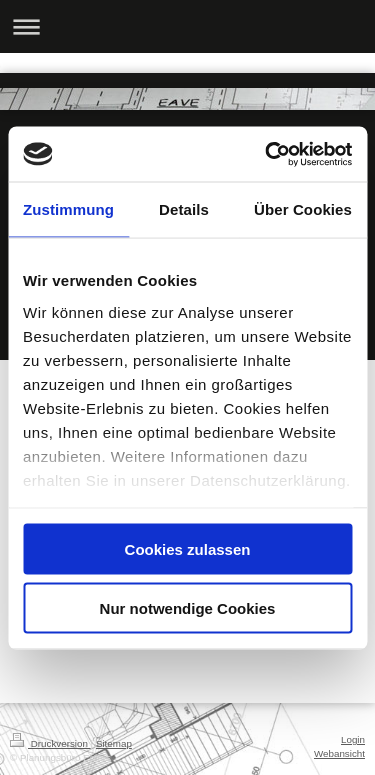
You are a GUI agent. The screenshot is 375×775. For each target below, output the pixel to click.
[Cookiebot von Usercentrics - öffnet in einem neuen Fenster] (267, 154)
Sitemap (114, 743)
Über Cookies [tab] (303, 209)
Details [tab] (184, 209)
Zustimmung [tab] (68, 209)
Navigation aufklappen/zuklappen (187, 26)
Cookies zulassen (188, 549)
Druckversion (50, 743)
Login (353, 739)
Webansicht (339, 753)
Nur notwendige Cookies (188, 607)
